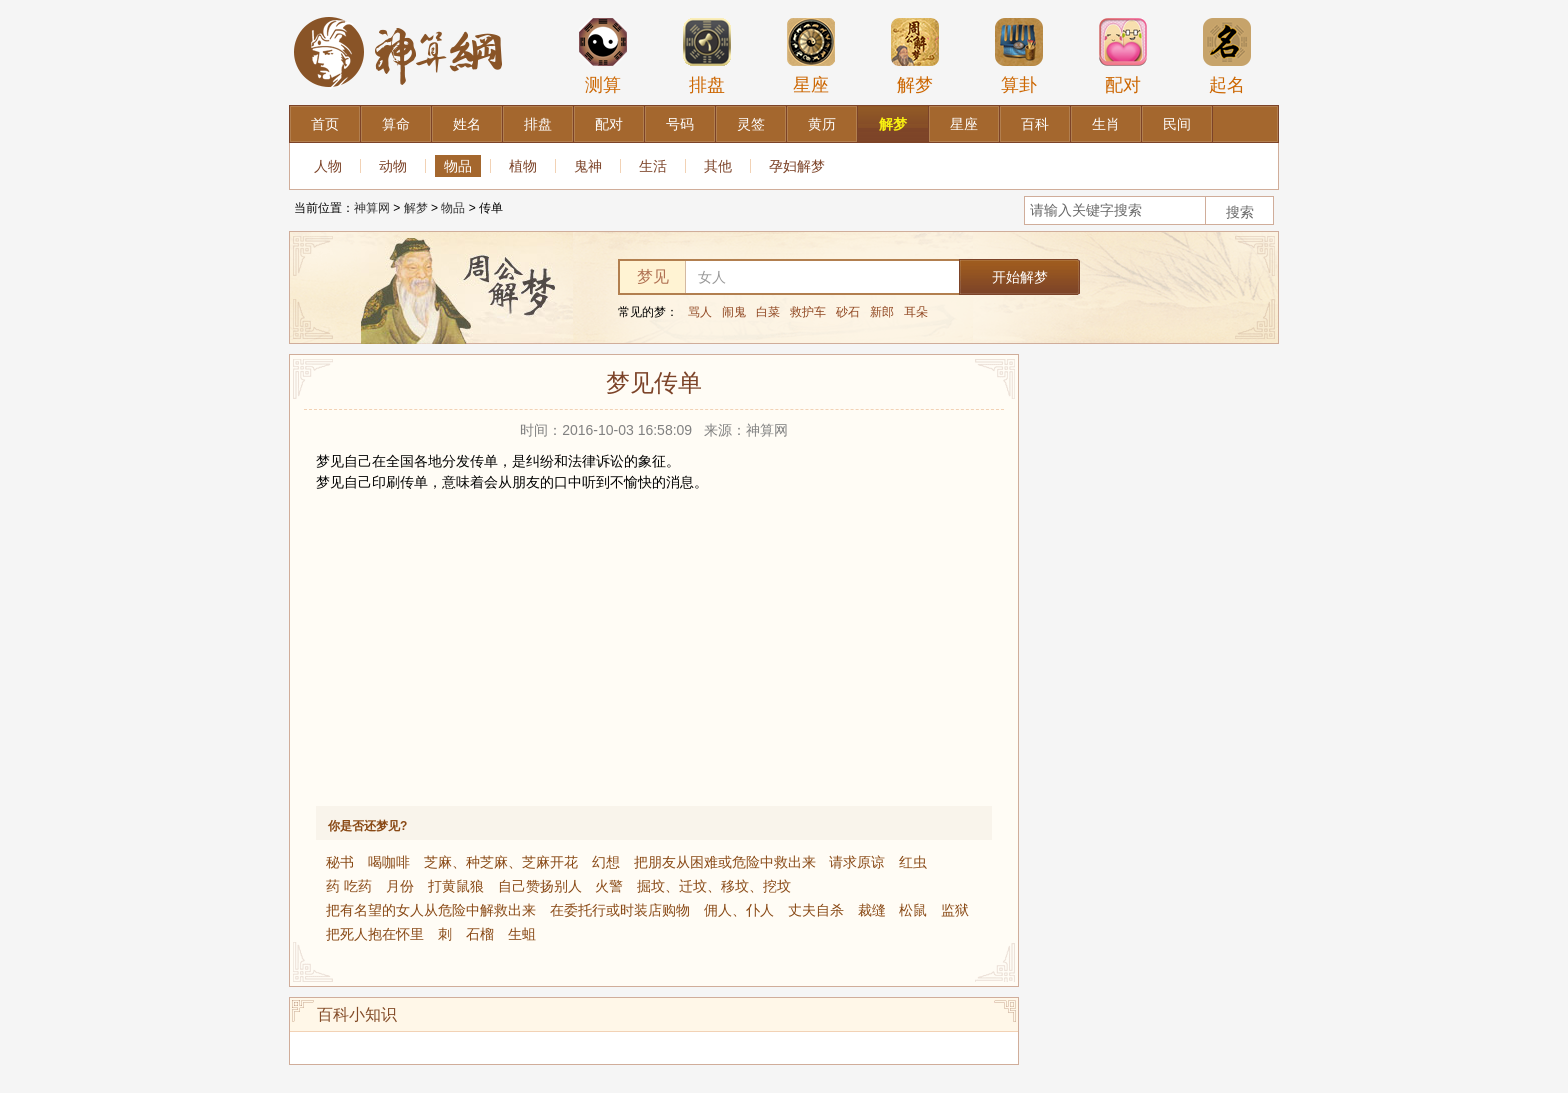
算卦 (1019, 56)
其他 (718, 166)
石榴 (480, 934)
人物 (328, 166)
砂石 (848, 312)
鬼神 (588, 166)
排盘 (707, 56)
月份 (400, 886)
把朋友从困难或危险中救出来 (725, 862)
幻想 (606, 862)
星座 (811, 56)
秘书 (340, 862)
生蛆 (522, 934)
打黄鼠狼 (456, 886)
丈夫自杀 (816, 910)
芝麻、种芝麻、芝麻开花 (501, 862)
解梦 (915, 56)
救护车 (808, 312)
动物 (393, 166)
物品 (458, 166)
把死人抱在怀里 (375, 934)
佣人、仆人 (739, 910)
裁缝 (872, 910)
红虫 (913, 862)
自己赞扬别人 (540, 886)
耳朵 (916, 312)
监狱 (955, 910)
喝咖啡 (389, 862)
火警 (609, 886)
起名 (1227, 56)
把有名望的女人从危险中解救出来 (431, 910)
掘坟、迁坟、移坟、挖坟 (714, 886)
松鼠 (913, 910)
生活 (653, 166)
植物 (523, 166)
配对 (1123, 56)
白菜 (768, 312)
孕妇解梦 (797, 166)
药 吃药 (349, 886)
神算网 (372, 208)
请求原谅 (857, 862)
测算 (603, 56)
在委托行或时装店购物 (620, 910)
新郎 (882, 312)
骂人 (700, 312)
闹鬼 (734, 312)
